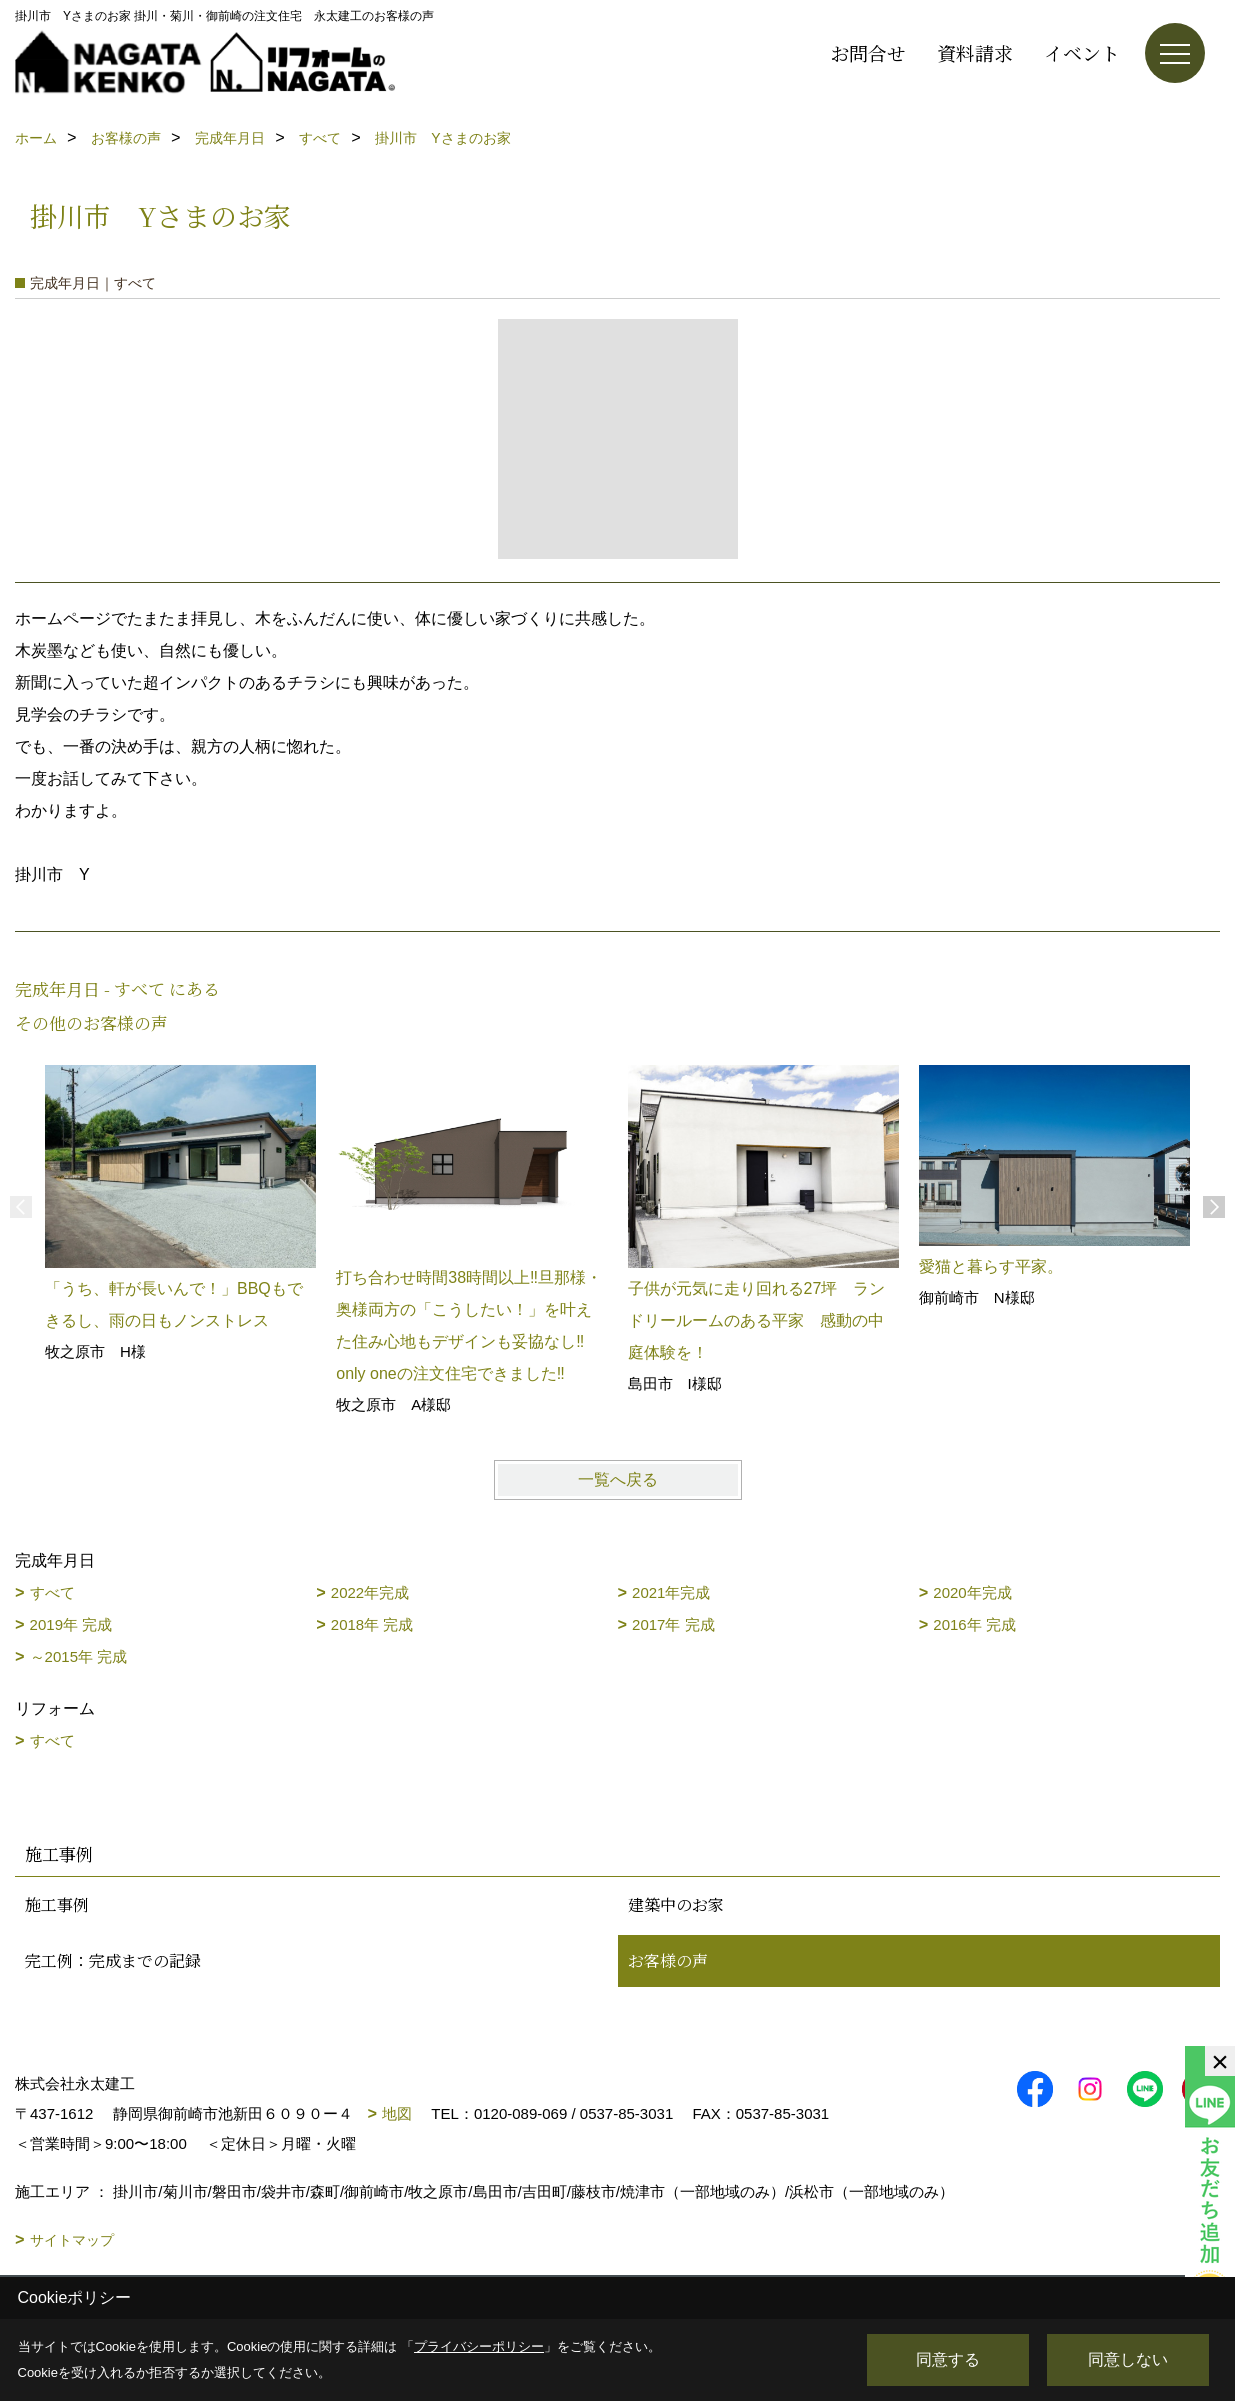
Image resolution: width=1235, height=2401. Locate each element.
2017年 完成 (673, 1624)
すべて (52, 1592)
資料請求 (975, 52)
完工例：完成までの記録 (113, 1960)
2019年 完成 (71, 1624)
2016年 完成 (974, 1624)
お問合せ (868, 52)
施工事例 (57, 1904)
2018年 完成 (372, 1624)
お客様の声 (668, 1960)
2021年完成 (671, 1592)
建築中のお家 (676, 1904)
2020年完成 (972, 1592)
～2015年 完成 (79, 1656)
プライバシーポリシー (479, 2346)
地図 (397, 2113)
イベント (1082, 52)
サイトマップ (72, 2240)
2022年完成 (370, 1592)
